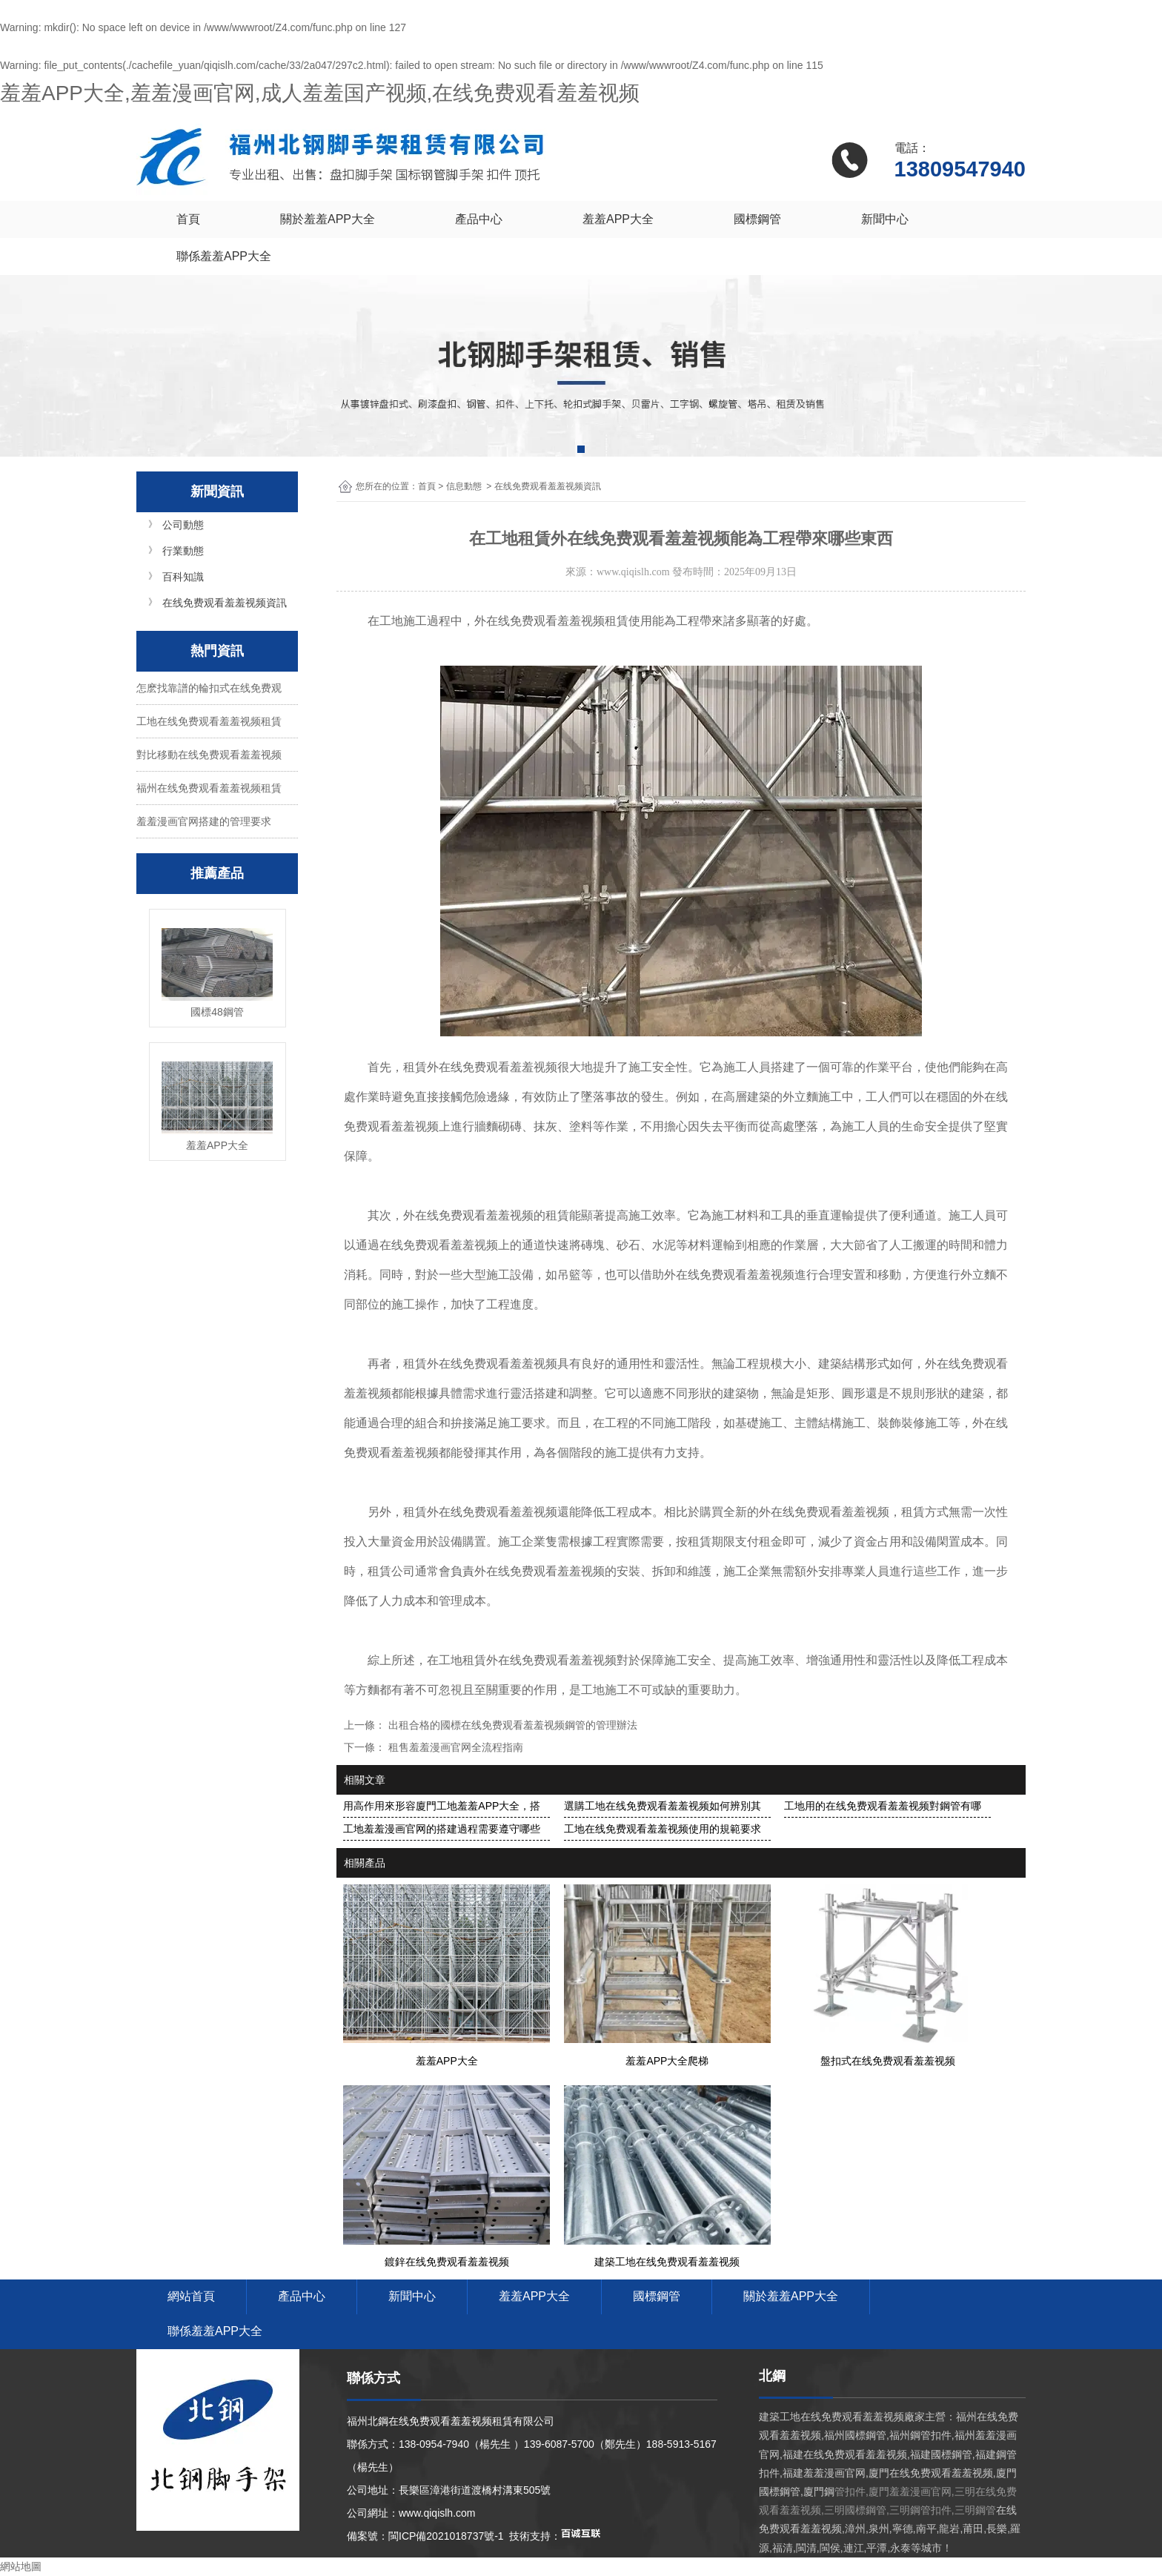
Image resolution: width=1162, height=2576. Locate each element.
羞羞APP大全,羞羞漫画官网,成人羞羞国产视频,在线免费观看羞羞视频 (320, 93)
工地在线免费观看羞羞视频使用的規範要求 (662, 1829)
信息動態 (464, 486)
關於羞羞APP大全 (327, 219)
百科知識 (183, 577)
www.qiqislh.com (633, 571)
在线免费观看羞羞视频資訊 (224, 603)
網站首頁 (191, 2296)
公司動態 (183, 525)
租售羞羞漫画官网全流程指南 (454, 1747)
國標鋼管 (757, 219)
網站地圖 (21, 2566)
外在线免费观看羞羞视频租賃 (551, 621)
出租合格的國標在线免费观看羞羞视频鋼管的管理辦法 (511, 1725)
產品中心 (478, 219)
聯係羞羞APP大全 (223, 256)
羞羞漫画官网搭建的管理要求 (203, 821)
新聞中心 (885, 219)
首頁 (188, 219)
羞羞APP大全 (618, 219)
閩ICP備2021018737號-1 (446, 2536)
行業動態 (183, 551)
